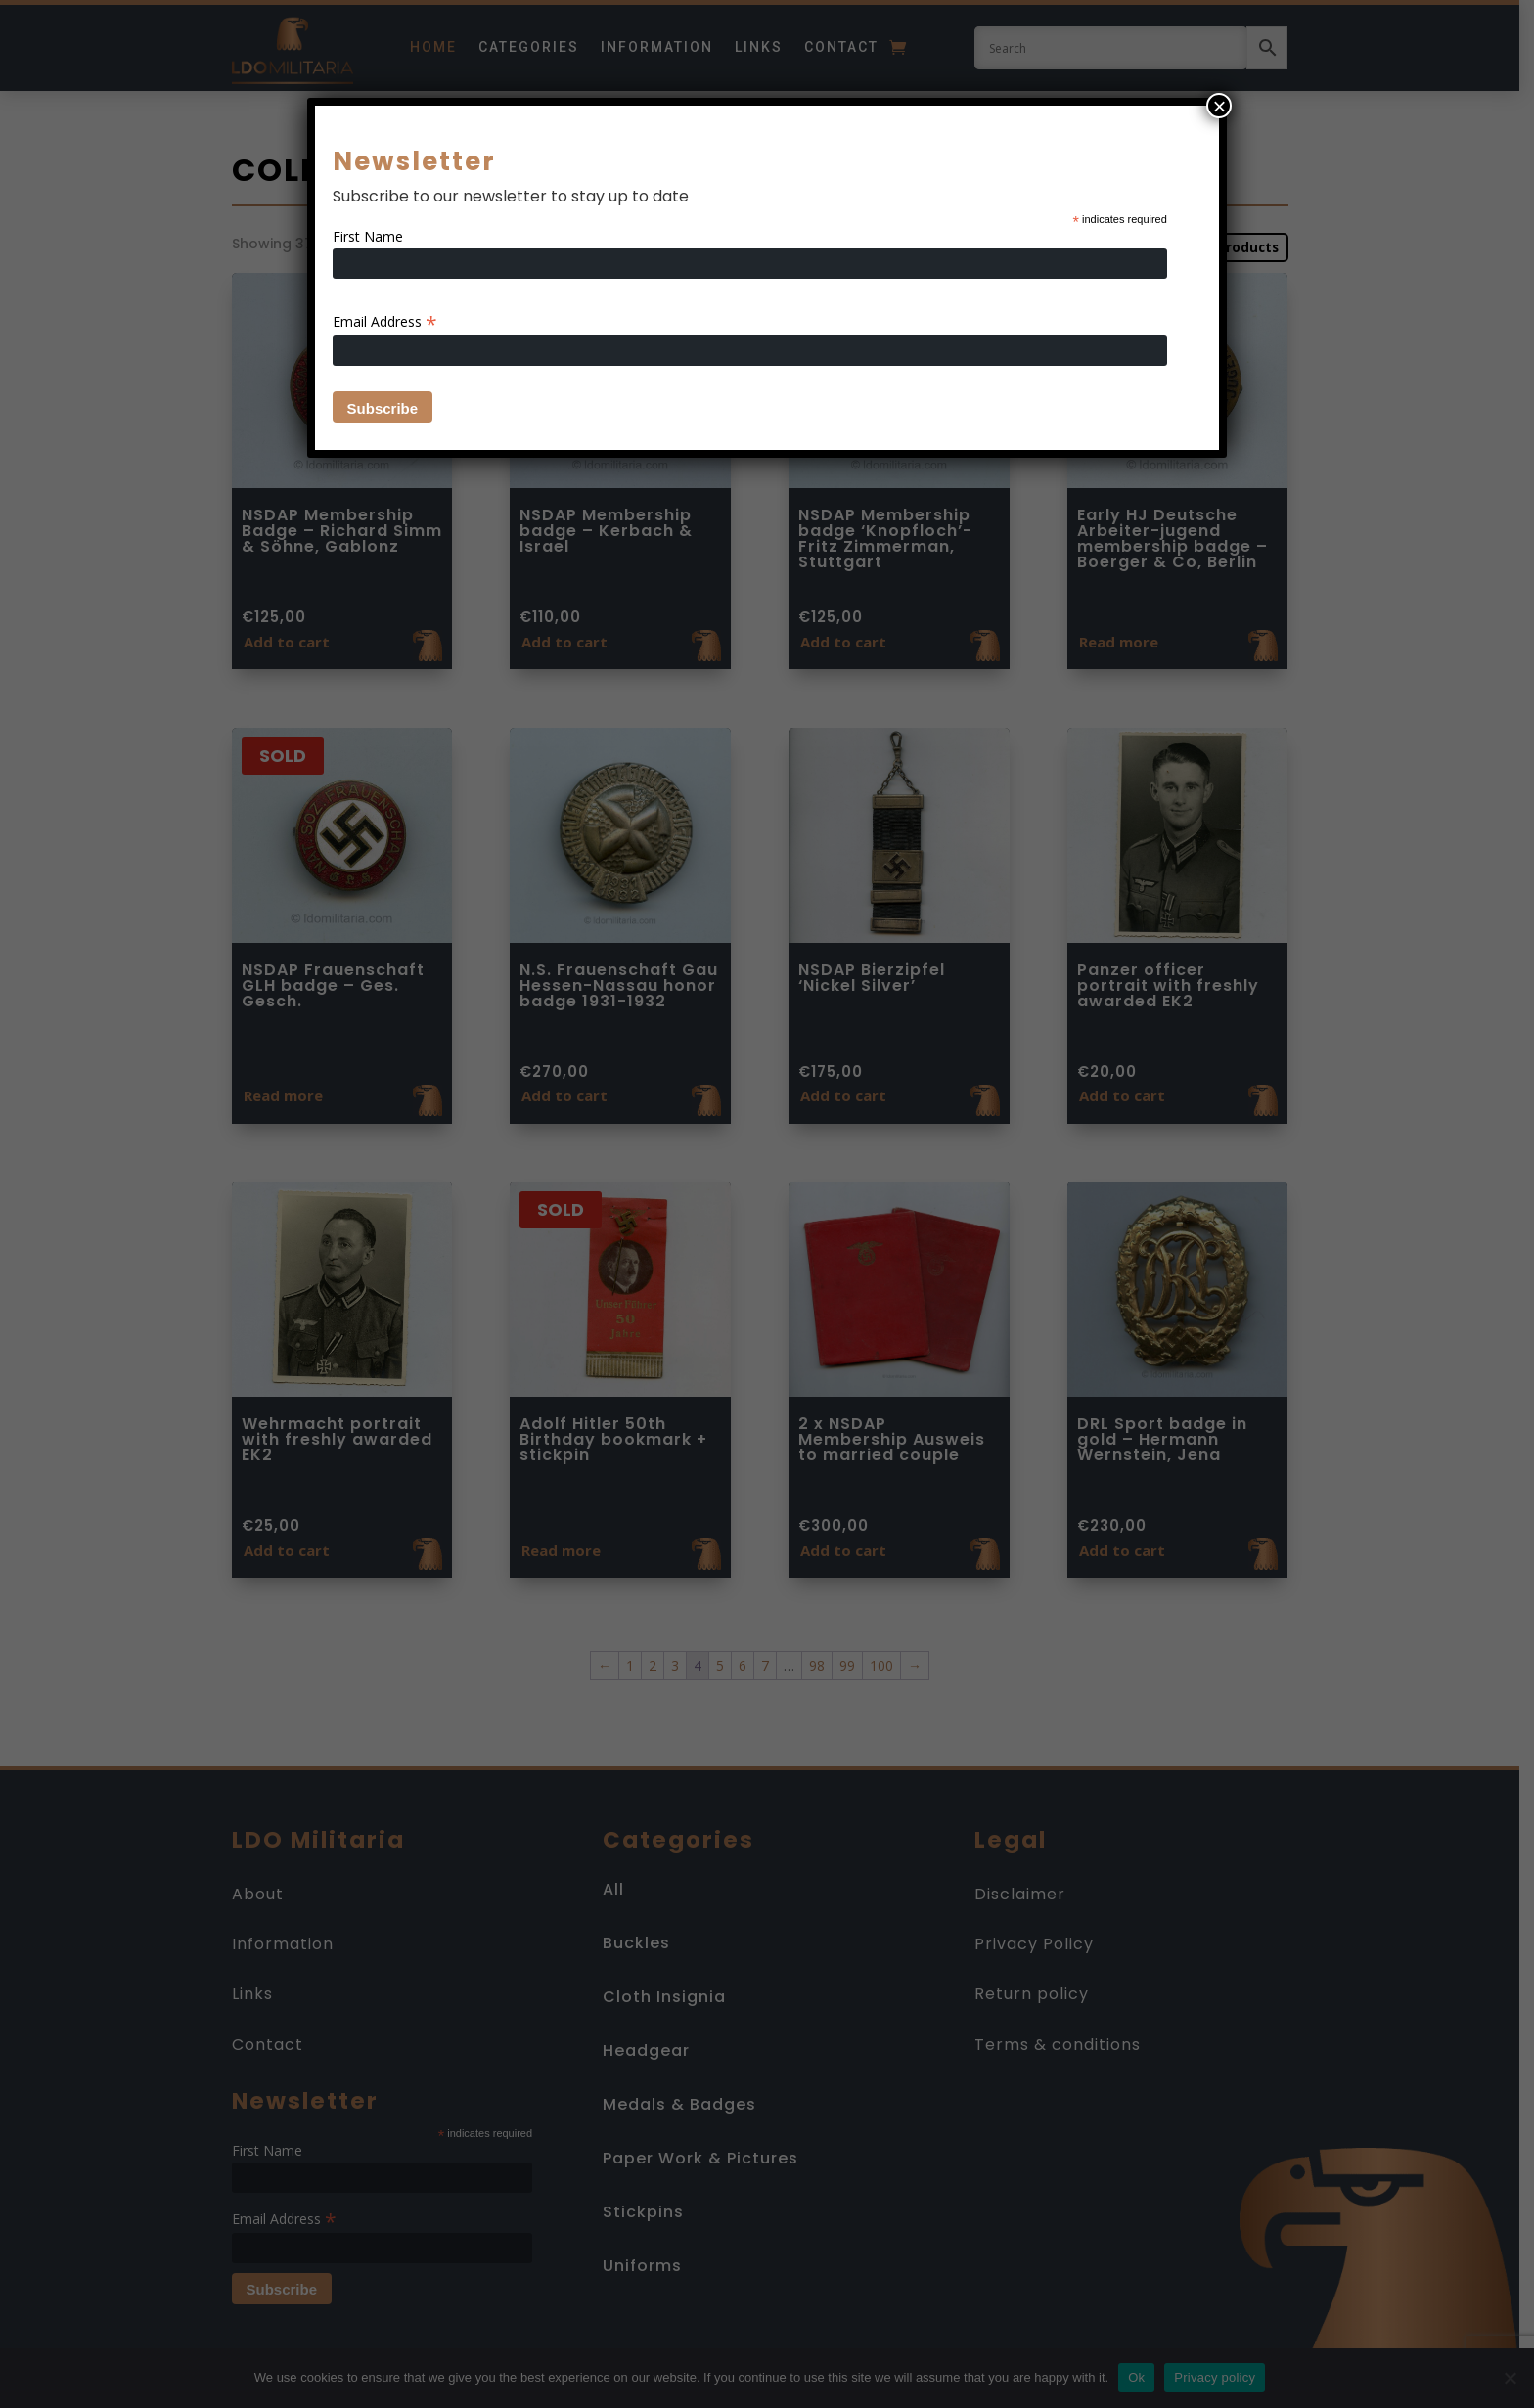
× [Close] (1219, 105)
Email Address (385, 321)
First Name (368, 236)
